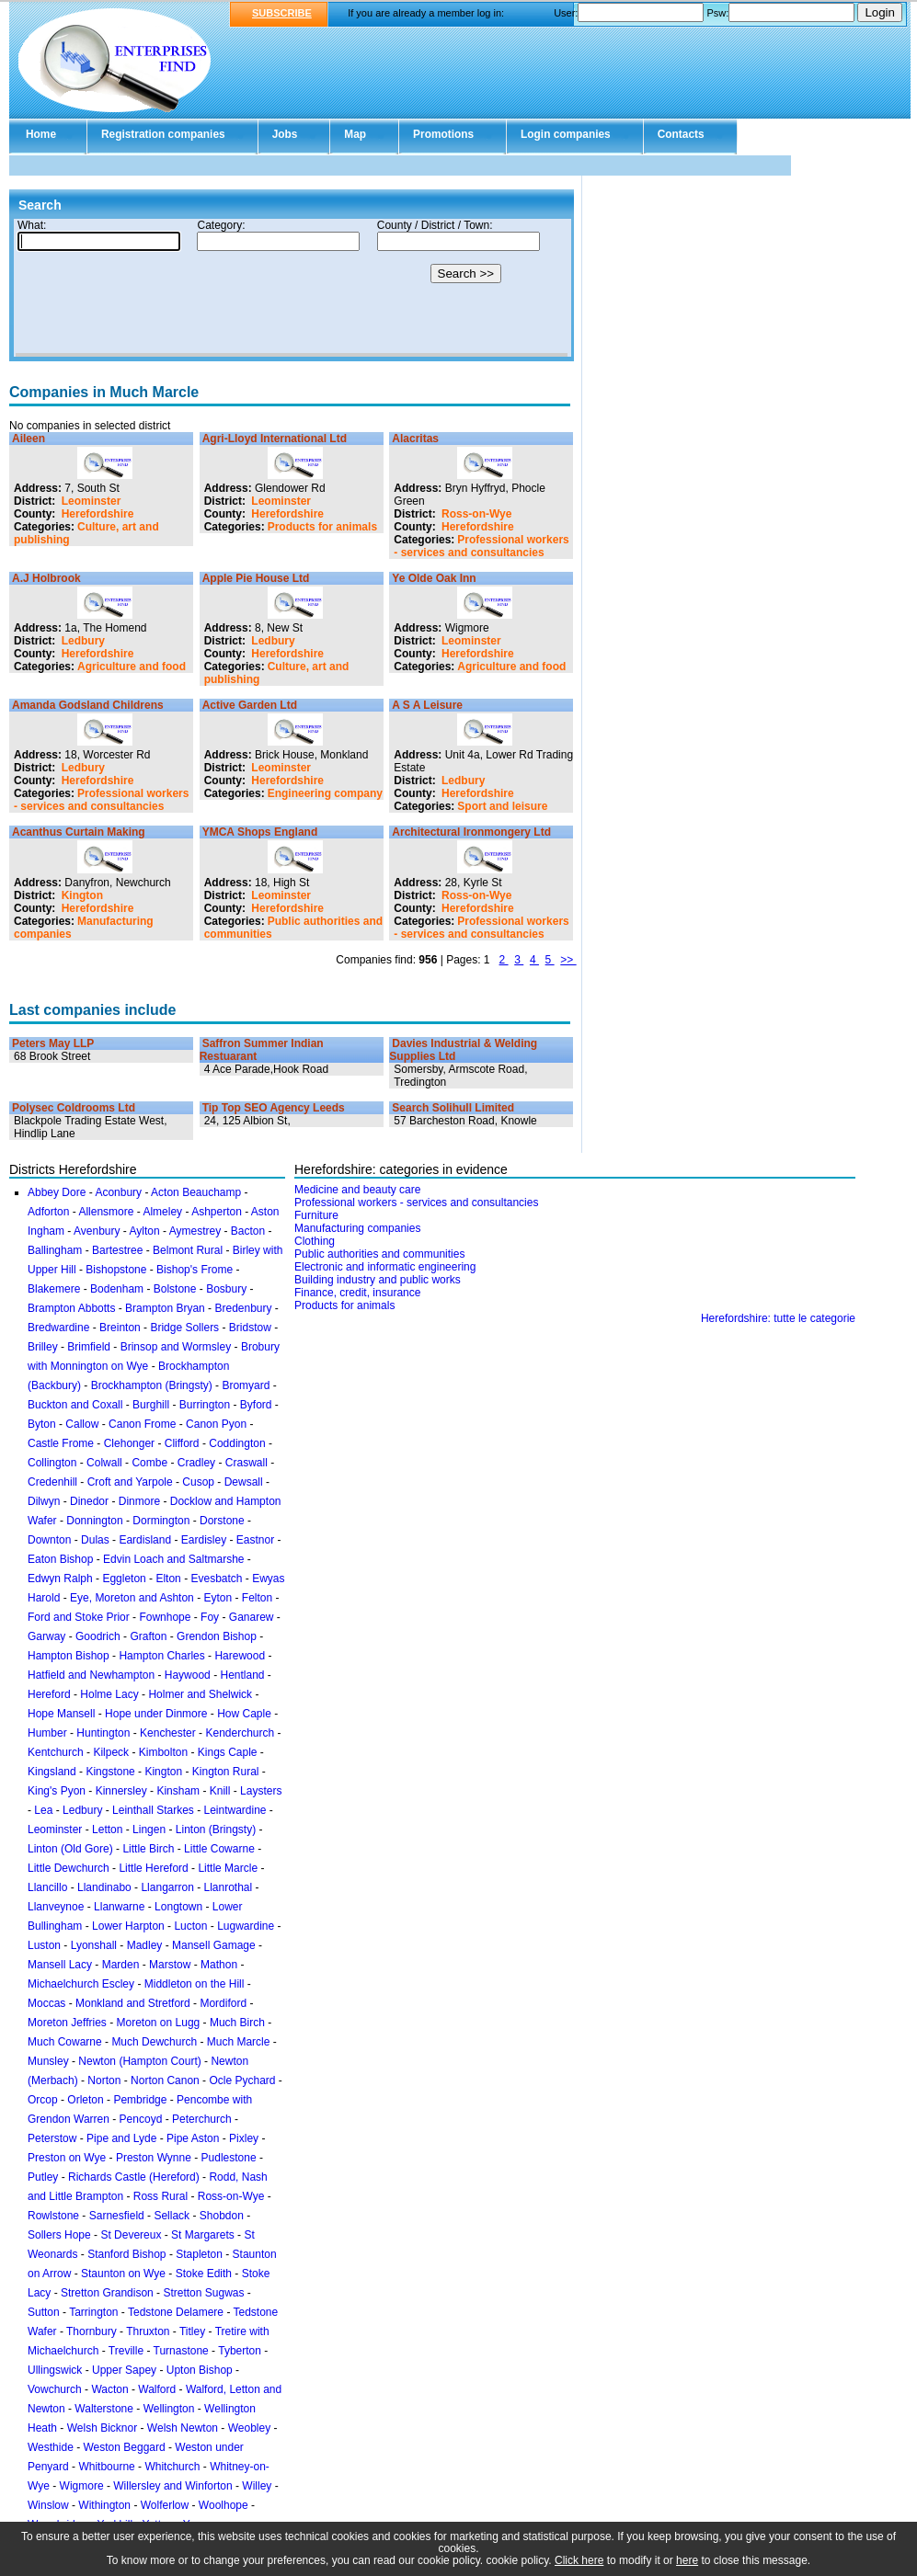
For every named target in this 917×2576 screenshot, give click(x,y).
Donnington (94, 1520)
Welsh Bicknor (102, 2428)
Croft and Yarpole (130, 1482)
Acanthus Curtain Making (78, 832)
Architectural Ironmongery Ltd (471, 832)
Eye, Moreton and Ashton (132, 1597)
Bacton (248, 1231)
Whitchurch (172, 2466)
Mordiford (223, 2003)
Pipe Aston (192, 2138)
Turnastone (181, 2350)
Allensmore (105, 1211)
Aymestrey (195, 1231)
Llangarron (167, 1887)
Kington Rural (225, 1771)
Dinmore (139, 1501)
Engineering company (325, 793)
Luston (44, 1945)
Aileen (28, 438)
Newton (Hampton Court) (139, 2061)
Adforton (48, 1211)
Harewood (239, 1655)
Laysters (260, 1790)
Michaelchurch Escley (81, 1984)
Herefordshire (98, 513)
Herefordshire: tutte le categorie (778, 1318)
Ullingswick (55, 2370)
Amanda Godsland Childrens (88, 705)
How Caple (244, 1713)
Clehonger (129, 1443)
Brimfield (88, 1346)
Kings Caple (228, 1752)
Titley (192, 2331)
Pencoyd (141, 2119)
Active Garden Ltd (249, 705)
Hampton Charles (161, 1655)
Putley (43, 2177)
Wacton (109, 2389)
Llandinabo (104, 1887)
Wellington (169, 2408)
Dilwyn (44, 1501)
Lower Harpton (128, 1926)
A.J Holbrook (46, 578)
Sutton (44, 2312)
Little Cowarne (219, 1848)
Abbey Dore (57, 1192)
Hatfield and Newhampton (91, 1675)
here (687, 2560)
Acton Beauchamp (196, 1192)
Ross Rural (160, 2196)
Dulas (95, 1539)
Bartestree (117, 1250)
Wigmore (82, 2485)
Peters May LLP (53, 1043)
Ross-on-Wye (476, 513)
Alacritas (415, 438)
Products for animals (322, 526)
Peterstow (52, 2138)
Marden (121, 1964)
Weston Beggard (124, 2447)
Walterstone (104, 2408)
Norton (103, 2080)
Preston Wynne (153, 2157)
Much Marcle (238, 2041)
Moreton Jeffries (67, 2022)
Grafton (148, 1636)
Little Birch (148, 1848)
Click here (579, 2560)
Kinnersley (121, 1790)
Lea (43, 1810)
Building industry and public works (377, 1279)
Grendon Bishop (217, 1636)
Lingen (149, 1829)
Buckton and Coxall (75, 1404)
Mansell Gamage (214, 1945)
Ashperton (216, 1211)
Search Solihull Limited (453, 1107)
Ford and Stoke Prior (79, 1617)
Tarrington (93, 2312)
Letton (107, 1829)
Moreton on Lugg (159, 2022)
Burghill (150, 1404)
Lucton (190, 1926)
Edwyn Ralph (60, 1578)
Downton (49, 1539)
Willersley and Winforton (172, 2485)
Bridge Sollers (184, 1327)
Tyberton (239, 2350)
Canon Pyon (216, 1424)
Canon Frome (142, 1424)
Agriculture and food (131, 666)
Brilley (43, 1346)
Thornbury (91, 2331)
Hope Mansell (61, 1713)
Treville (126, 2350)
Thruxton (147, 2331)
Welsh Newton (182, 2428)
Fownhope (164, 1617)
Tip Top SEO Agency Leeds (273, 1107)
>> (568, 959)
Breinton (120, 1327)
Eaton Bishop (60, 1559)
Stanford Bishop (126, 2254)
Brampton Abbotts (71, 1308)
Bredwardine (58, 1327)
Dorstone (222, 1520)
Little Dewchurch (68, 1868)
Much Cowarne (65, 2041)
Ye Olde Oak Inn (434, 578)
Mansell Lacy (60, 1964)
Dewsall (243, 1482)
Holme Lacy (109, 1694)
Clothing (314, 1241)
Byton (42, 1424)
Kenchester (168, 1733)
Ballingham (55, 1250)
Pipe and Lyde (121, 2138)
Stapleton (199, 2254)
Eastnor (255, 1539)
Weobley (249, 2428)
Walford (157, 2389)
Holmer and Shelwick (200, 1694)
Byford (256, 1404)
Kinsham (178, 1790)
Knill (220, 1790)
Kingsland (52, 1771)
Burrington (204, 1404)
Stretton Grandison (107, 2292)
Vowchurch (55, 2389)
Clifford (182, 1443)
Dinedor (89, 1501)
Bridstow (250, 1327)
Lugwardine (245, 1926)
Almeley (162, 1211)
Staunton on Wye (123, 2273)
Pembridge (139, 2099)
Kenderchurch (239, 1733)
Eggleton (123, 1578)
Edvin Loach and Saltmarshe (173, 1559)
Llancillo (47, 1887)
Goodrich (97, 1636)
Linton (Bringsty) (216, 1829)
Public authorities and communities (379, 1254)
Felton (257, 1597)
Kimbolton (163, 1752)
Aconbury (118, 1192)
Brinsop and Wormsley (176, 1346)
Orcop (43, 2099)
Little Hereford (153, 1868)
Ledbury (83, 640)
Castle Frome (61, 1443)
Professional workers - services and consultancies (481, 546)
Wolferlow (165, 2505)
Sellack (171, 2215)
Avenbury (97, 1231)
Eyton (217, 1597)
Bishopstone (116, 1269)
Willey (256, 2485)
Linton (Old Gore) (70, 1848)
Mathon (219, 1964)
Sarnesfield (116, 2215)
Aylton (145, 1231)
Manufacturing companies (357, 1228)
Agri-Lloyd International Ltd (274, 438)
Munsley (48, 2061)
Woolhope (223, 2505)
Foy (210, 1617)
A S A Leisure (427, 705)
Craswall (246, 1462)
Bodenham (116, 1288)
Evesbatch (216, 1578)
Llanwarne (119, 1906)
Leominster (91, 501)
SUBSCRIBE (282, 12)
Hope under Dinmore (156, 1713)
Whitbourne (106, 2466)
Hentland (242, 1675)
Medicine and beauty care (357, 1189)
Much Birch (237, 2022)
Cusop (198, 1482)
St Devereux (130, 2234)
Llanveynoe (56, 1906)
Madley (145, 1945)
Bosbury (226, 1288)
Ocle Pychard (242, 2080)
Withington (104, 2505)
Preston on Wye (67, 2157)
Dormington (160, 1520)
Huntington (103, 1733)
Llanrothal (227, 1887)
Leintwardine (234, 1810)
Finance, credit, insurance (357, 1292)
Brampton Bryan (165, 1308)
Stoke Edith (204, 2273)
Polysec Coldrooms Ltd (73, 1107)
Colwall (104, 1462)
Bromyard (245, 1385)
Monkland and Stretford (132, 2003)
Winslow (48, 2505)
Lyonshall (94, 1945)
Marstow (169, 1964)
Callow (81, 1424)
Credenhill (52, 1482)
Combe (149, 1462)
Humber (47, 1733)
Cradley (196, 1462)
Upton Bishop (199, 2370)
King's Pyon (57, 1790)
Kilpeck (111, 1752)
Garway (46, 1636)
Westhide (51, 2447)
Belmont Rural (188, 1250)
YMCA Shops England (260, 832)
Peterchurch (202, 2119)
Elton (167, 1578)
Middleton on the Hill (194, 1984)
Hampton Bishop (68, 1655)
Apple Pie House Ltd (256, 578)
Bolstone (175, 1288)
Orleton (85, 2099)
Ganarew (251, 1617)
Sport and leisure (502, 806)
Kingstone (110, 1771)
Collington (52, 1462)
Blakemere (54, 1288)
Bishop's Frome (194, 1269)
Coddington (237, 1443)
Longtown (178, 1906)
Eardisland (145, 1539)
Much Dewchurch (154, 2041)
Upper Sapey (124, 2370)
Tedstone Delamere (176, 2312)
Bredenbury (242, 1308)
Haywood (188, 1675)
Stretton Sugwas (203, 2292)
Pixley (243, 2138)
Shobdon (222, 2215)
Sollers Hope (59, 2234)
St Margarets (203, 2234)
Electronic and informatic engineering (385, 1266)
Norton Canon (165, 2080)
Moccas (46, 2003)
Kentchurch (56, 1752)
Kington (82, 895)
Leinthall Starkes (153, 1810)
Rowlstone (53, 2215)
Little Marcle (228, 1868)
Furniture (316, 1215)
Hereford (49, 1694)
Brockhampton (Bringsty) (151, 1385)
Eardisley (203, 1539)
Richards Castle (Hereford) (134, 2177)
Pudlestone (229, 2157)
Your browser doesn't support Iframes (291, 288)
